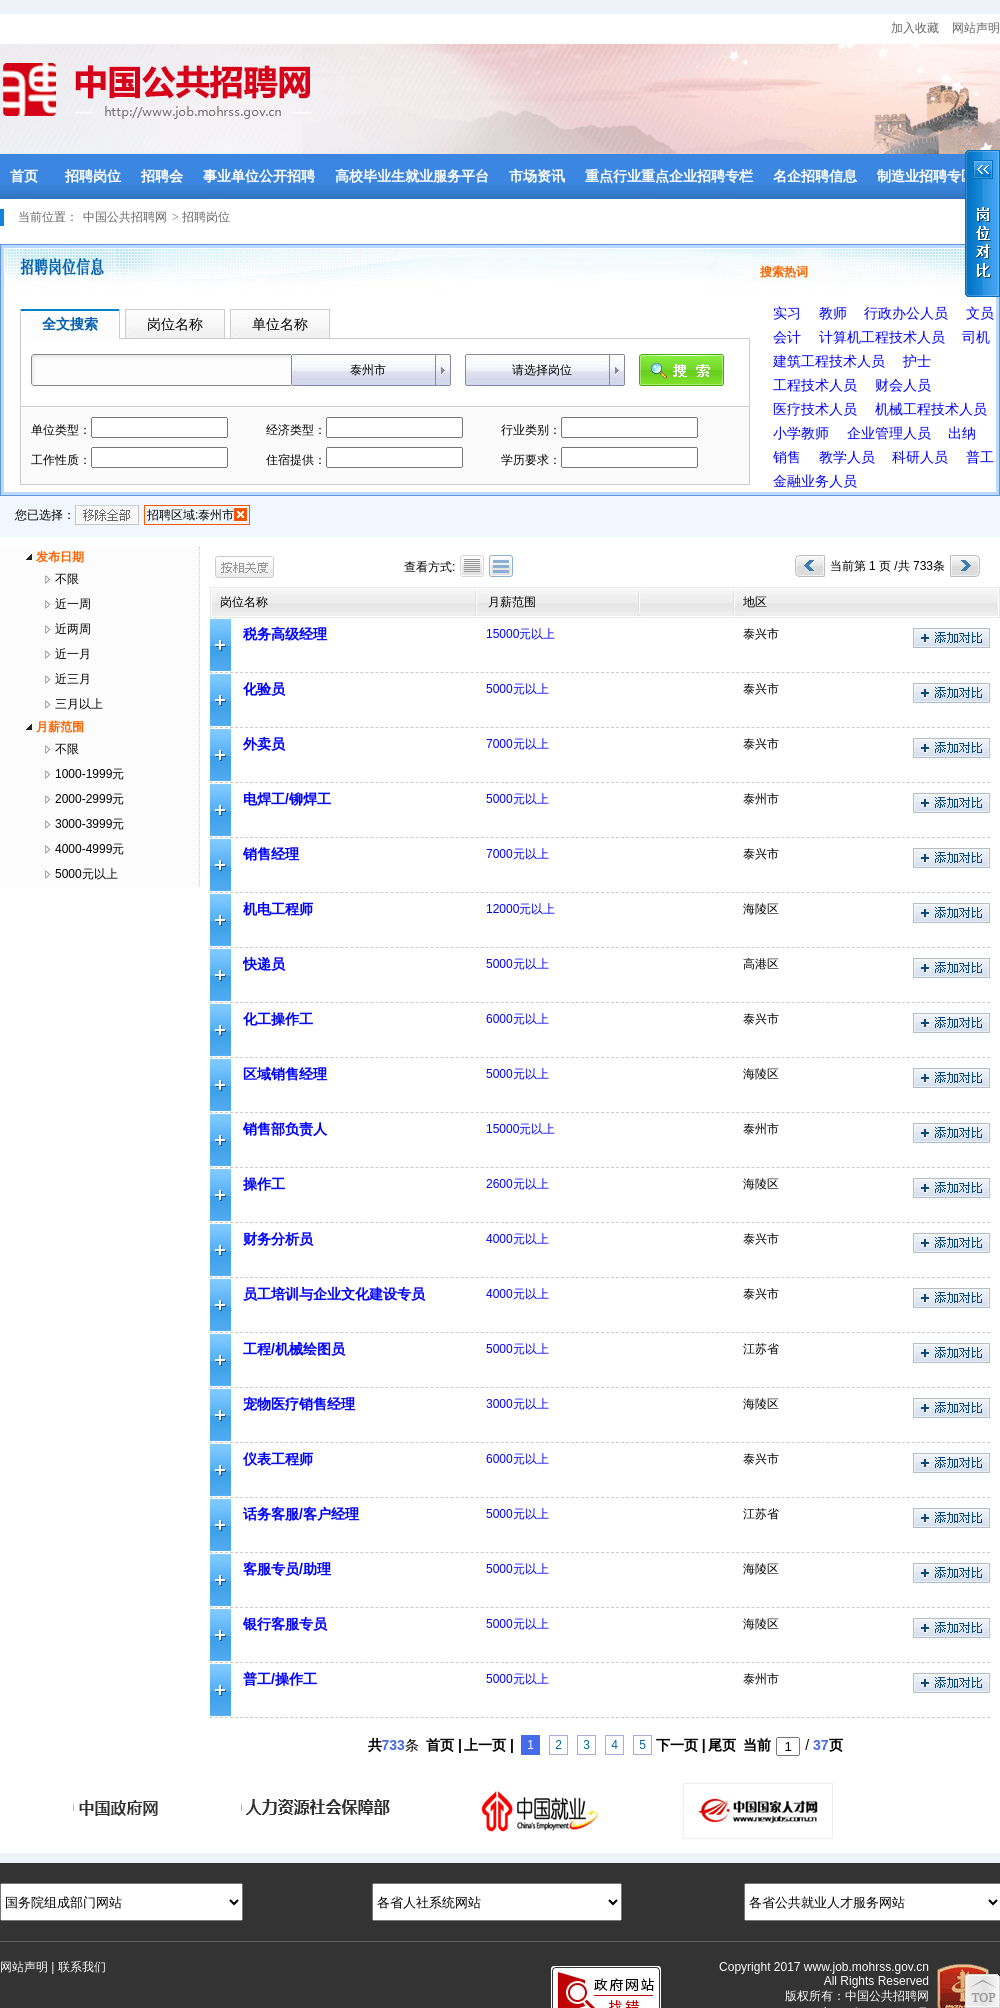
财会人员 (903, 385)
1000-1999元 (89, 774)
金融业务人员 (815, 481)
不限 (67, 579)
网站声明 (976, 28)
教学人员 (847, 457)
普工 (980, 457)
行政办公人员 (906, 313)
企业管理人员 (889, 433)
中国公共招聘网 (125, 217)
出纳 (962, 433)
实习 (787, 313)
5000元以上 (86, 874)
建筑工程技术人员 (829, 361)
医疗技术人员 (815, 409)
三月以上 (79, 704)
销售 (787, 457)
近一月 (73, 654)
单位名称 (280, 324)
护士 (917, 361)
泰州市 (368, 370)
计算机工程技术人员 (882, 337)
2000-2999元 (89, 799)
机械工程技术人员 (931, 409)
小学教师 (801, 433)
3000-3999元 (89, 824)
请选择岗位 (542, 370)
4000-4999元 (89, 849)
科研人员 (920, 457)
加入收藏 (915, 28)
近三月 (73, 679)
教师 (833, 313)
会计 (787, 337)
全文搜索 (70, 324)
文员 (980, 313)
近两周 (73, 629)
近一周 (73, 604)
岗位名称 (175, 324)
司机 (976, 337)
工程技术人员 (815, 385)
